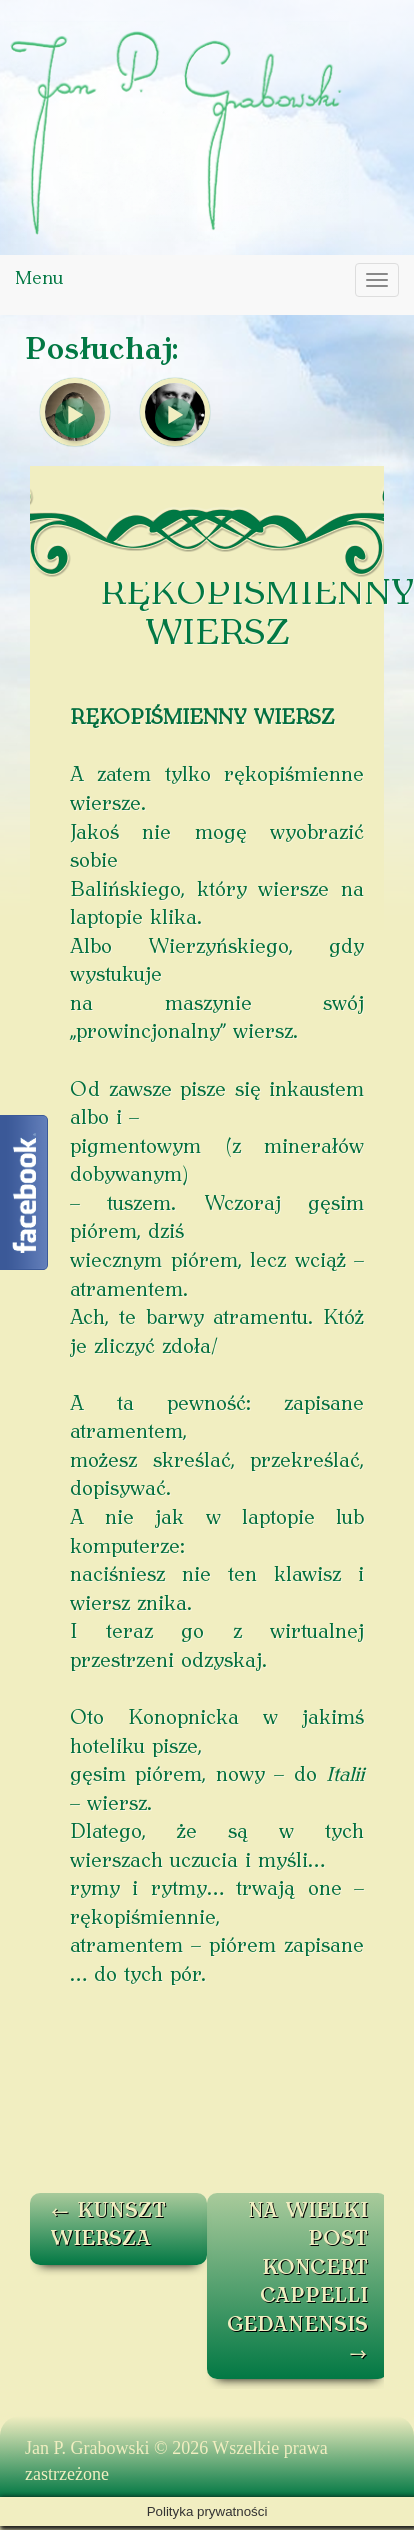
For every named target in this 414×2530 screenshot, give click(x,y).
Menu (39, 279)
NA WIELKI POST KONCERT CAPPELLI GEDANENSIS (297, 2283)
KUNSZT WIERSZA (108, 2226)
